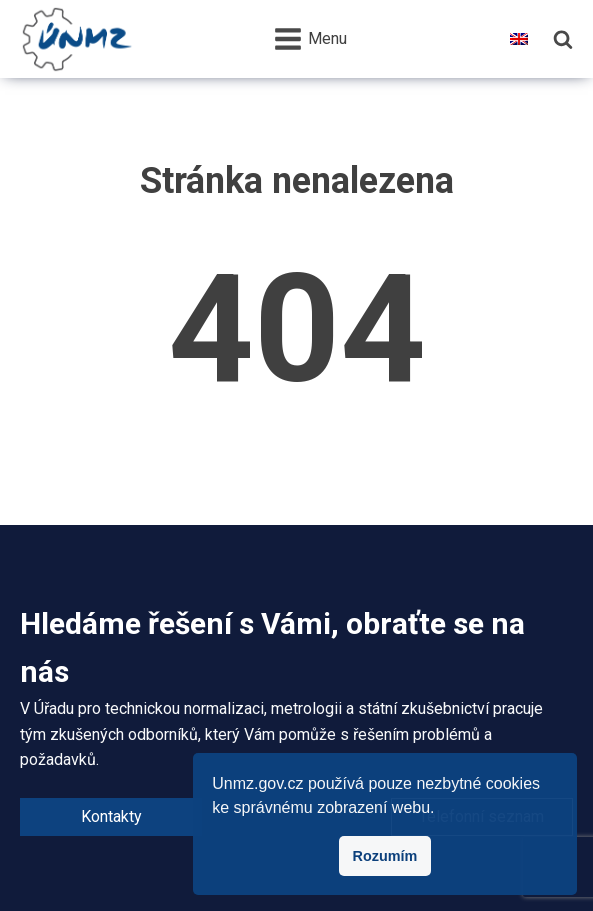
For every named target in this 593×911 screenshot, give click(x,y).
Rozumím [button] (385, 856)
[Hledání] (563, 39)
